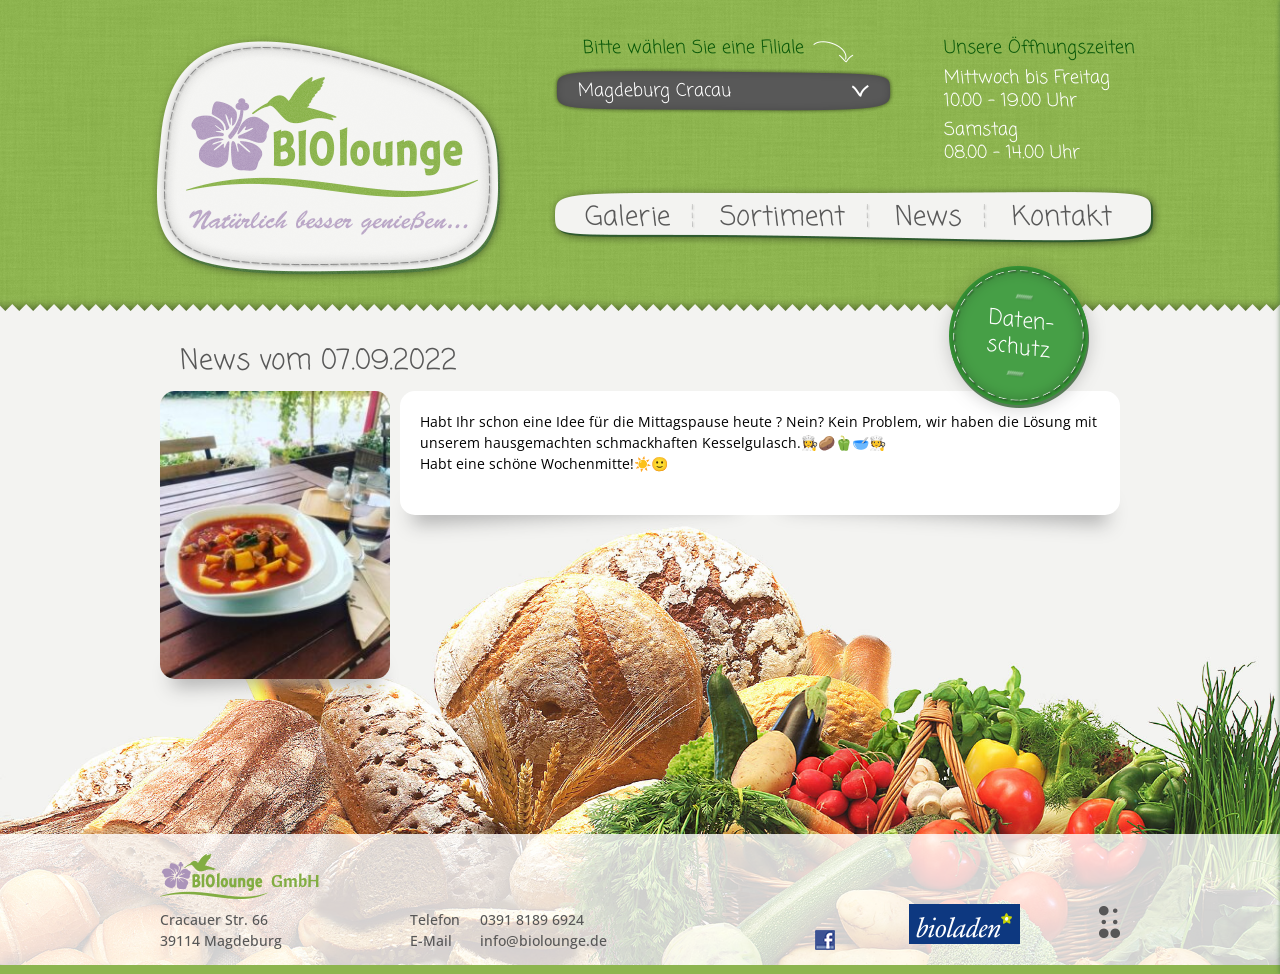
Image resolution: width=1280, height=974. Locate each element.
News (928, 217)
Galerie (627, 217)
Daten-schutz (1020, 334)
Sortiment (782, 217)
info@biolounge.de (543, 940)
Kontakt (1062, 217)
